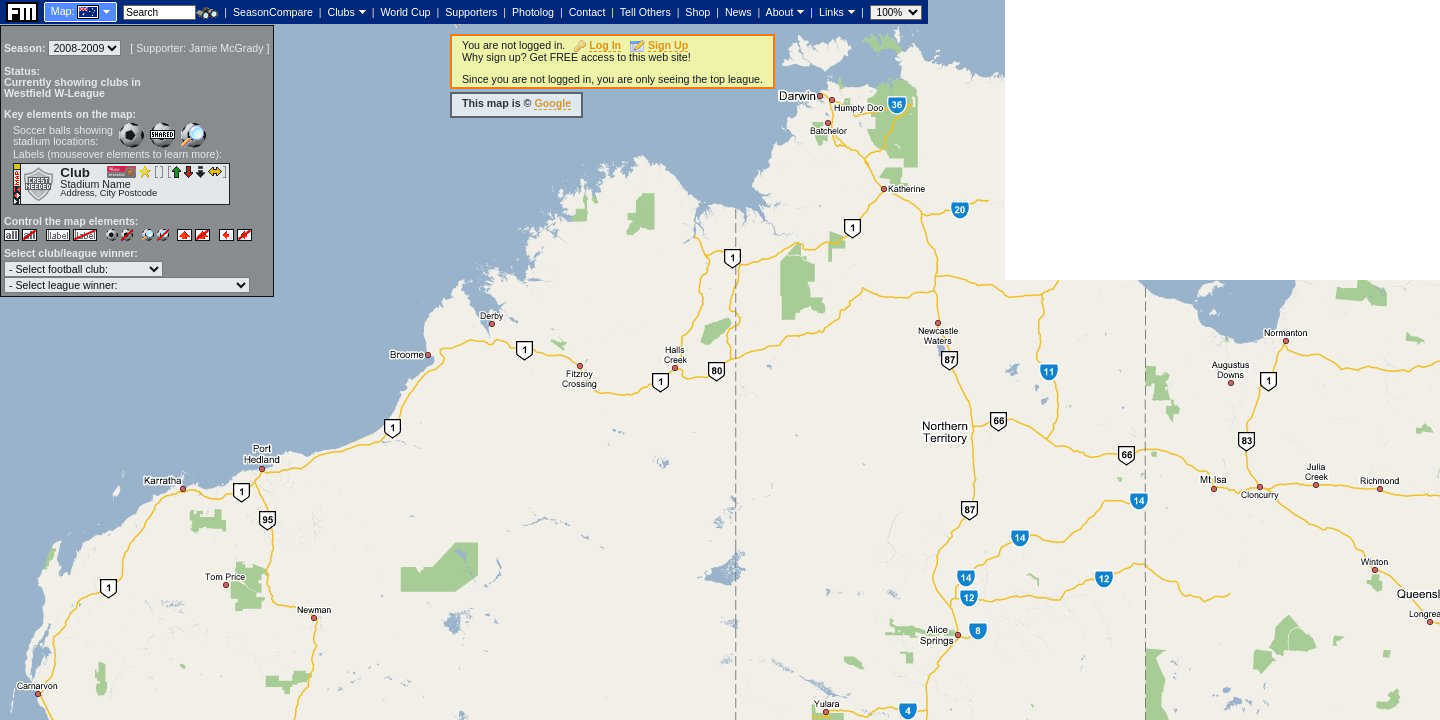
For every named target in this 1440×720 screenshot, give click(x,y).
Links (831, 12)
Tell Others (645, 12)
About (780, 12)
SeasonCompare (273, 12)
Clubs (341, 12)
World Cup (405, 12)
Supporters (471, 12)
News (738, 12)
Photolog (533, 12)
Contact (587, 12)
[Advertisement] (1222, 140)
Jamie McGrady (226, 48)
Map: (63, 11)
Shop (697, 12)
